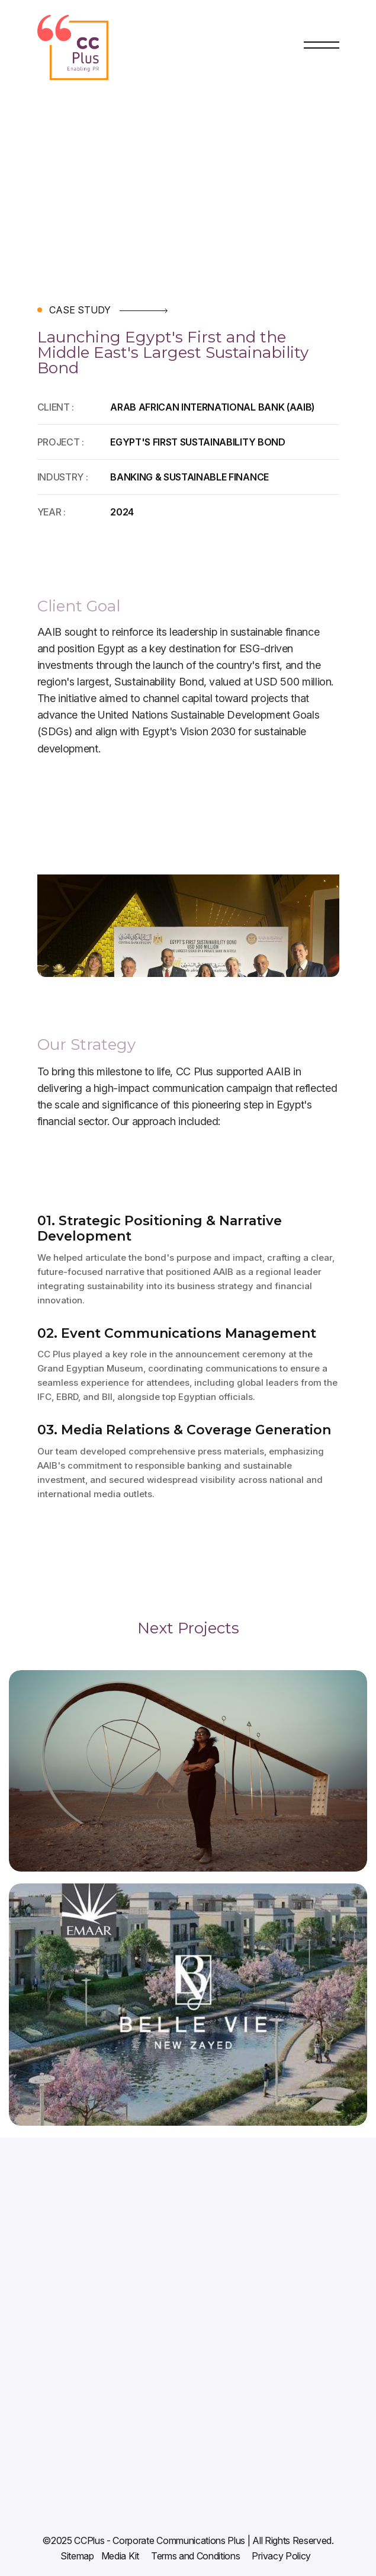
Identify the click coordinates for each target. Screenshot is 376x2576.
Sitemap (77, 2556)
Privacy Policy (281, 2556)
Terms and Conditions (195, 2556)
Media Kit (120, 2556)
